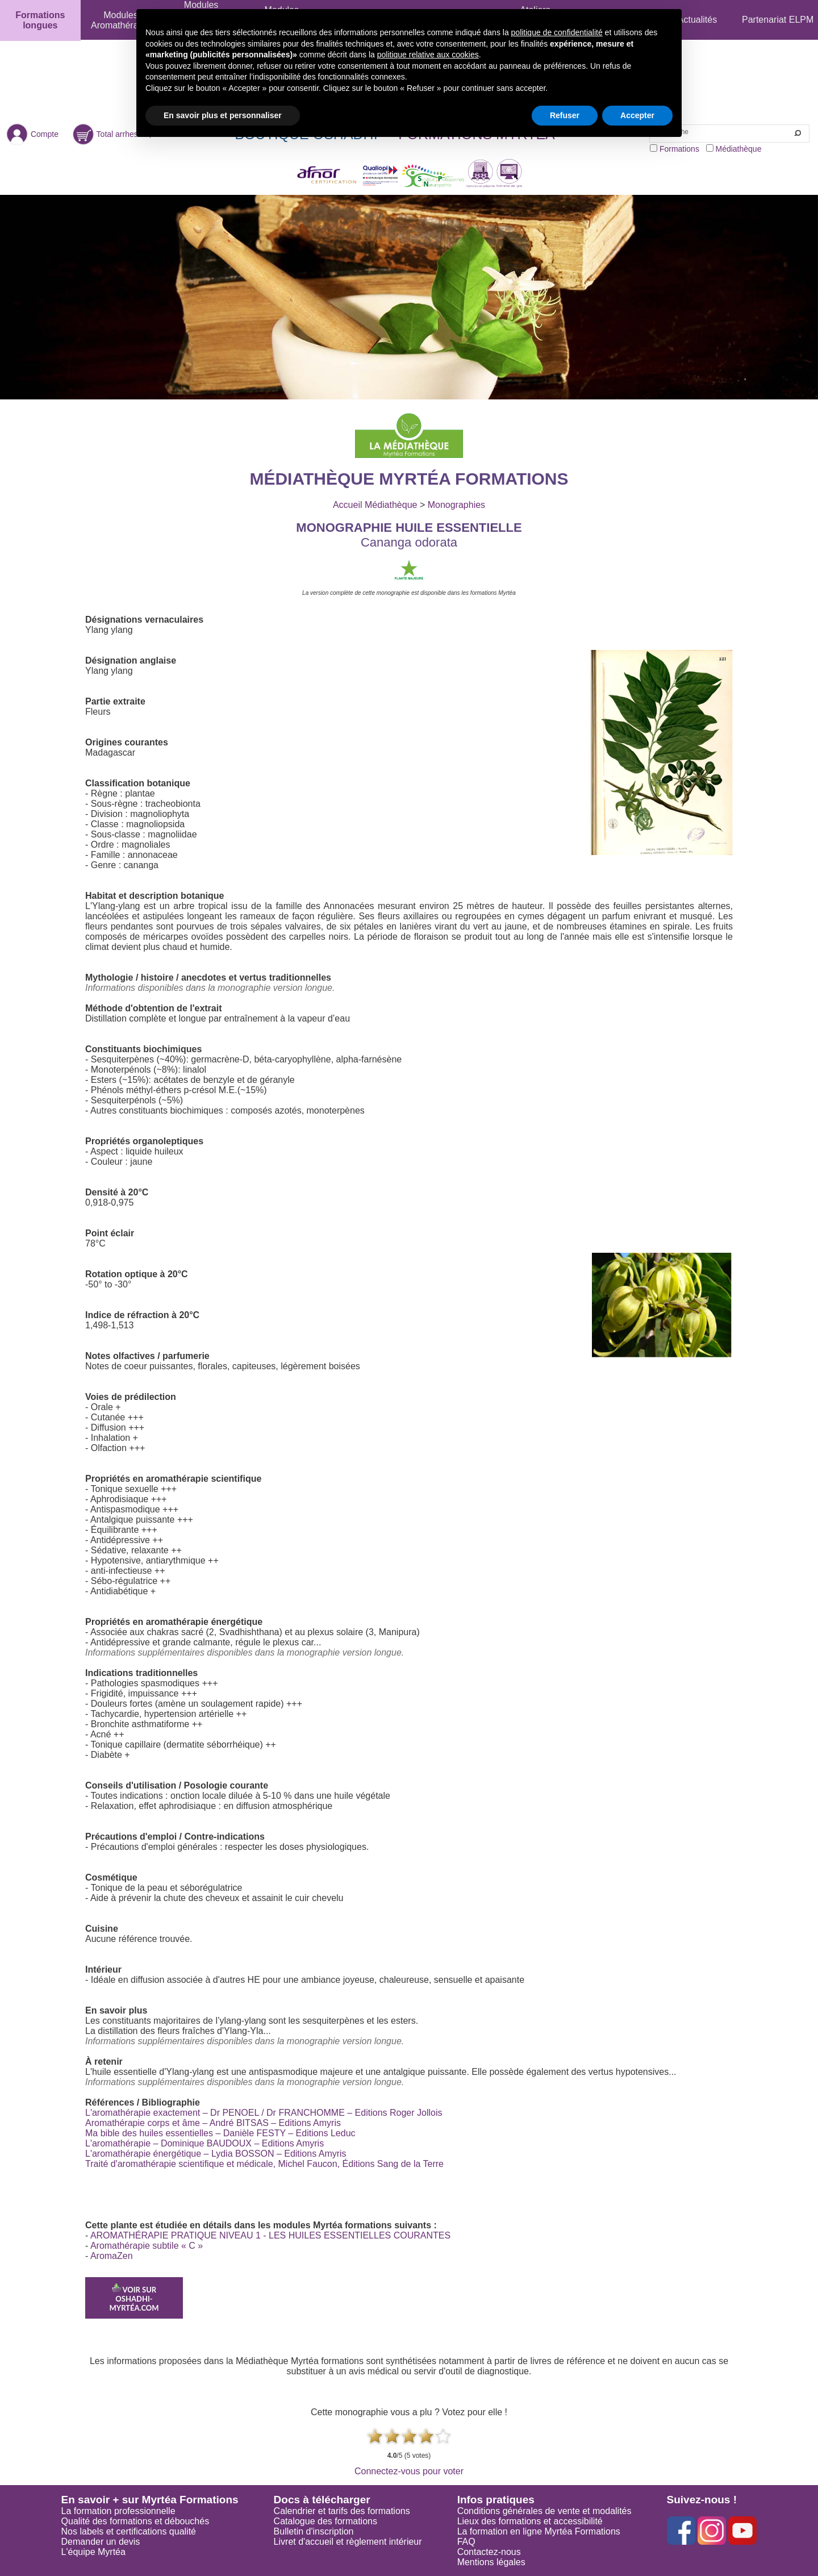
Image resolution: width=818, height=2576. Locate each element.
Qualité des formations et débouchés (135, 2521)
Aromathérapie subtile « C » (146, 2245)
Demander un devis (100, 2541)
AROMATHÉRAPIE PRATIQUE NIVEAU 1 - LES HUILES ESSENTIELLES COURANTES (270, 2235)
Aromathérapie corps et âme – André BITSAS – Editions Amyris (213, 2123)
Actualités (697, 19)
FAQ (466, 2541)
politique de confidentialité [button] (557, 32)
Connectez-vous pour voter (409, 2471)
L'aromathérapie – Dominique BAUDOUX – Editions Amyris (204, 2143)
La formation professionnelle (118, 2511)
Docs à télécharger (322, 2500)
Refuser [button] (564, 115)
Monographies (456, 505)
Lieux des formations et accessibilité (530, 2521)
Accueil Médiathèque (375, 505)
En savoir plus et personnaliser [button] (223, 115)
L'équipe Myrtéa (93, 2552)
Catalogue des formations (325, 2521)
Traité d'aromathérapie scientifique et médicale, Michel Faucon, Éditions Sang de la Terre (264, 2164)
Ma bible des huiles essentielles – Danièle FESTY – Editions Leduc (220, 2133)
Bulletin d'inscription (314, 2531)
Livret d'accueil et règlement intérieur (348, 2541)
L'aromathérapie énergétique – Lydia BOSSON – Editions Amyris (216, 2153)
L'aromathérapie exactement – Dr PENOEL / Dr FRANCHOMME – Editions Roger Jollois (263, 2113)
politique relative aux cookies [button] (428, 54)
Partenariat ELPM (777, 19)
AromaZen (111, 2256)
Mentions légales (491, 2562)
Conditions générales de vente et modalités (544, 2511)
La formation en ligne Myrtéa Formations (538, 2531)
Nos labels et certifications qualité (128, 2531)
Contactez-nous (489, 2552)
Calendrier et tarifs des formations (342, 2511)
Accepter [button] (637, 115)
